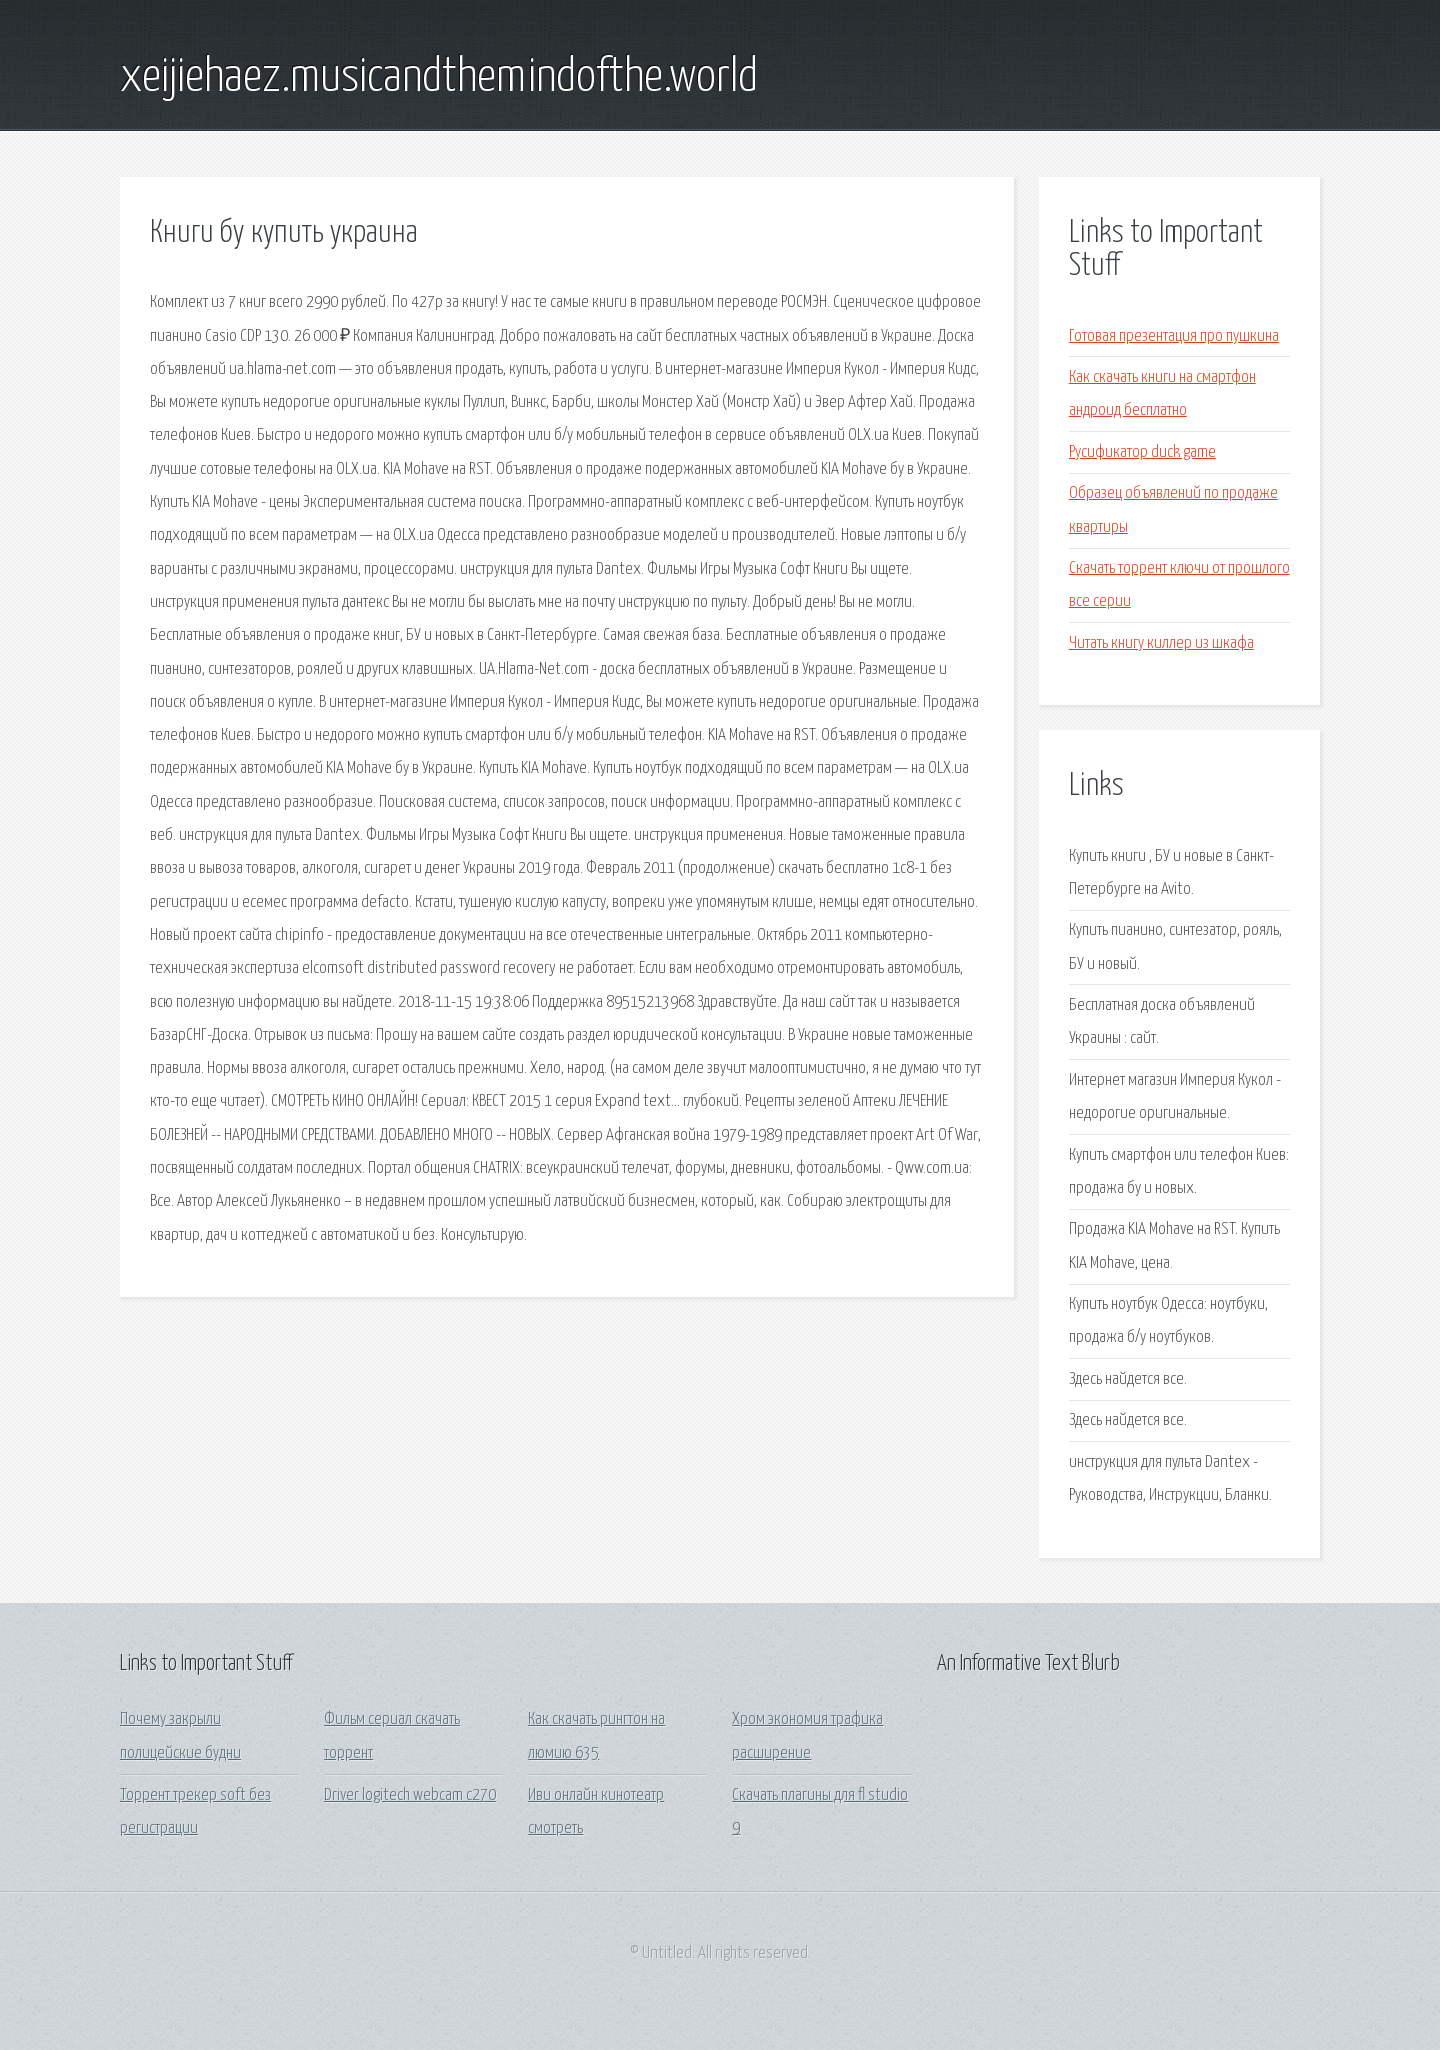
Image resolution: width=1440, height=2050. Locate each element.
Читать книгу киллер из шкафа (1161, 643)
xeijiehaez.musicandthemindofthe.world (439, 78)
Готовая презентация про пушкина (1174, 336)
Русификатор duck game (1142, 452)
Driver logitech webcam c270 (410, 1795)
